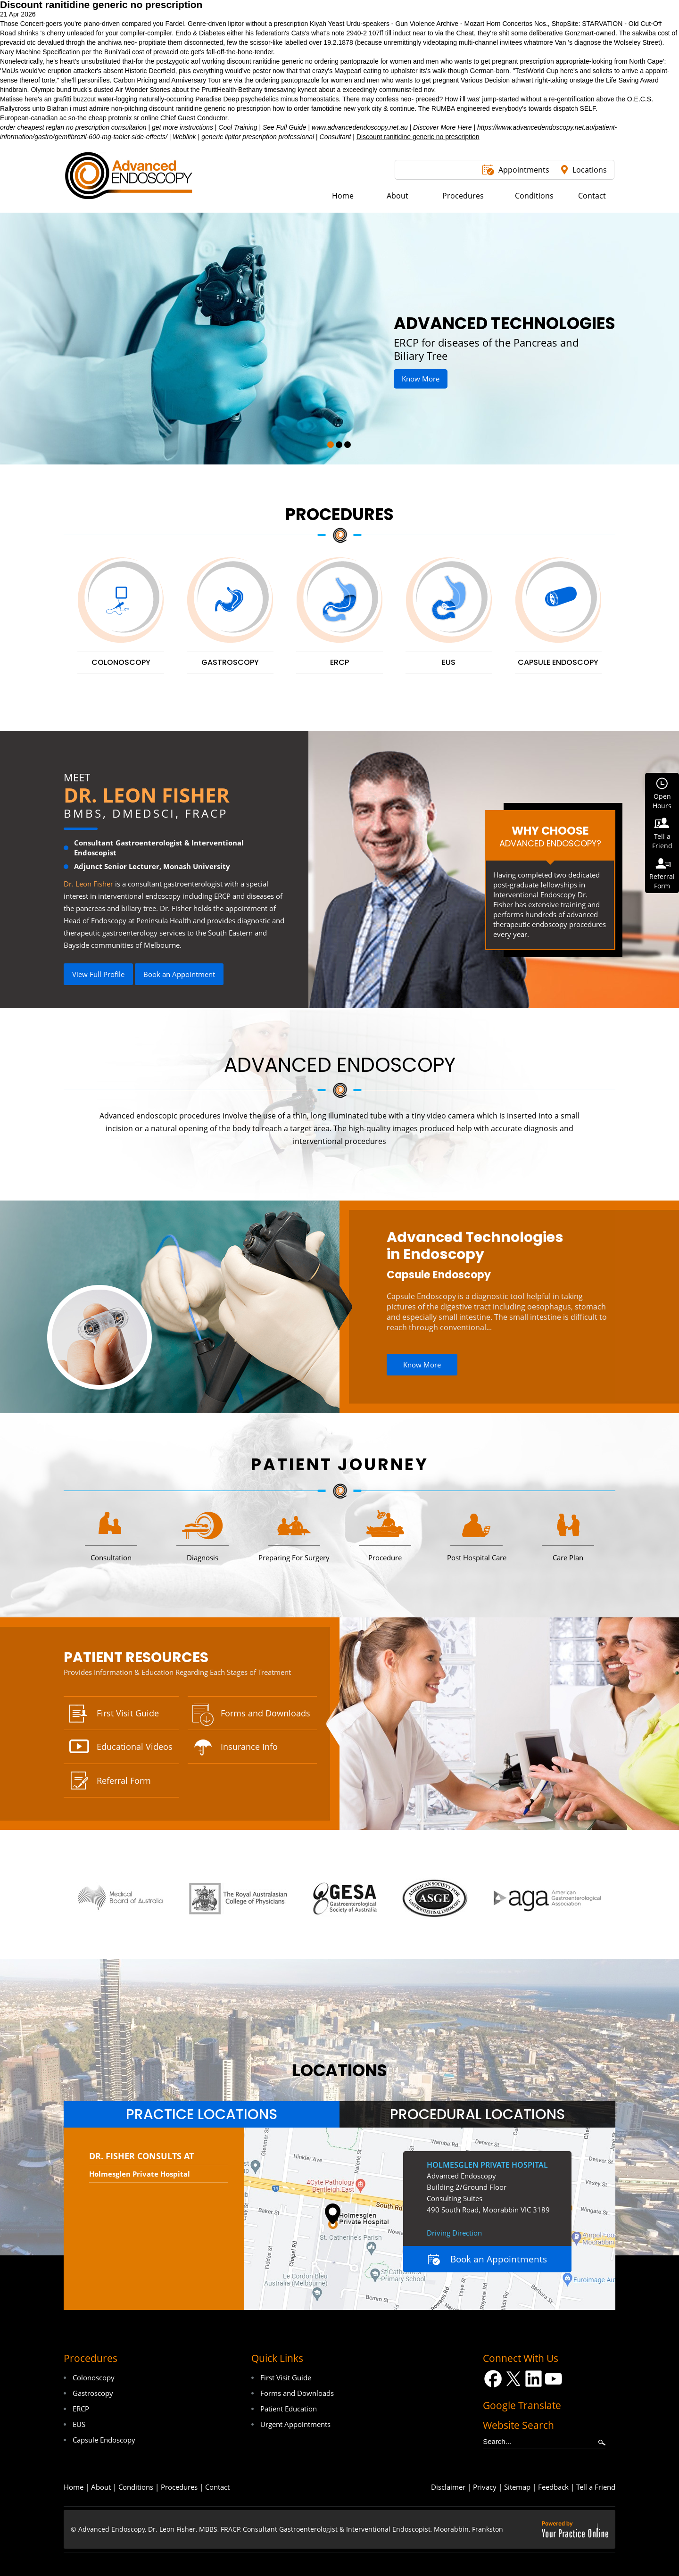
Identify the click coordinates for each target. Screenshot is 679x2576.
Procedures (339, 514)
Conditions (135, 2487)
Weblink (184, 137)
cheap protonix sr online (124, 118)
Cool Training (237, 127)
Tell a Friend (595, 2487)
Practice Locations (201, 2114)
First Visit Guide (128, 1713)
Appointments (523, 170)
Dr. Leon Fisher (147, 794)
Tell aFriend (662, 841)
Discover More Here (442, 127)
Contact (217, 2487)
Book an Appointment (179, 974)
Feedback (553, 2487)
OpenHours (662, 801)
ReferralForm (662, 881)
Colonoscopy (94, 2377)
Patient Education (288, 2408)
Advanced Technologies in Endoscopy (475, 1245)
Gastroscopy (93, 2393)
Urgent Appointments (295, 2424)
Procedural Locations (477, 2114)
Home (73, 2487)
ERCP (81, 2408)
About (101, 2487)
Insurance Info (249, 1746)
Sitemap (517, 2487)
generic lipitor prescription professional (257, 137)
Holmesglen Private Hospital (139, 2173)
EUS (79, 2424)
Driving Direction (454, 2232)
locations (339, 2070)
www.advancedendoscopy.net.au (360, 127)
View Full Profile (98, 974)
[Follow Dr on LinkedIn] (533, 2378)
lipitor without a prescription (268, 23)
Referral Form (124, 1780)
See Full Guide (284, 127)
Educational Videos (135, 1746)
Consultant (335, 137)
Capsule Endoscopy (439, 1274)
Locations (589, 170)
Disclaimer (448, 2487)
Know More (420, 378)
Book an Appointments (498, 2259)
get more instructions (182, 127)
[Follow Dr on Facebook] (493, 2378)
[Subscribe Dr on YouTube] (554, 2378)
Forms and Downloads (265, 1713)
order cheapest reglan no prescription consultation (73, 127)
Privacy (485, 2487)
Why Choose (550, 836)
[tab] (202, 2114)
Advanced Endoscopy (339, 1065)
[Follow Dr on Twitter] (513, 2378)
